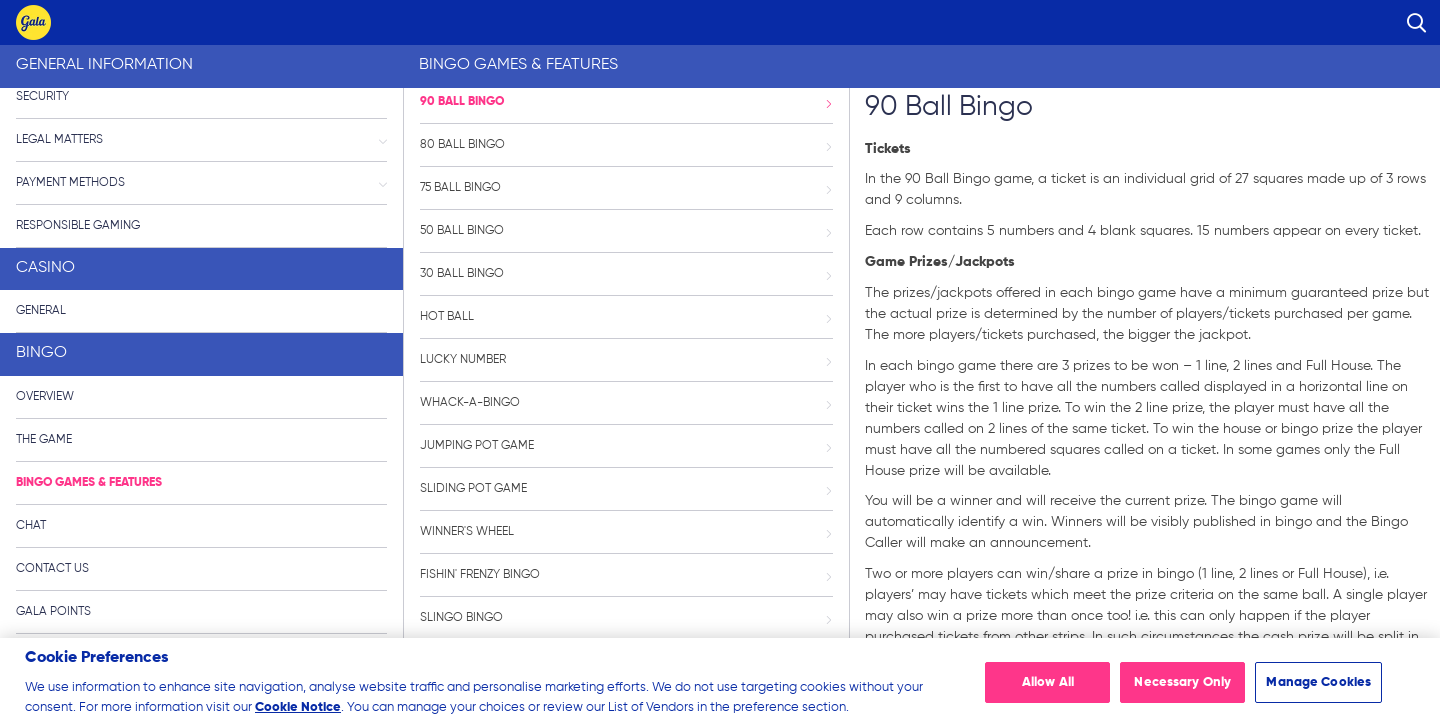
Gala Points (53, 612)
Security (42, 97)
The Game (44, 440)
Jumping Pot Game (626, 446)
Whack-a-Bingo (626, 403)
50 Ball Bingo (626, 231)
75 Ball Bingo (626, 188)
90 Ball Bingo (626, 102)
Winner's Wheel (626, 532)
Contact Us (52, 569)
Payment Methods (201, 183)
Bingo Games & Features (89, 483)
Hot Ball (626, 317)
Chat (31, 526)
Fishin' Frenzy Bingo (626, 575)
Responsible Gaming (78, 226)
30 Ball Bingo (626, 274)
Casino (45, 268)
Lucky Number (626, 360)
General (41, 311)
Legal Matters (201, 140)
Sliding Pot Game (626, 489)
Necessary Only (1182, 693)
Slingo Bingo (626, 618)
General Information (104, 65)
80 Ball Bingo (626, 145)
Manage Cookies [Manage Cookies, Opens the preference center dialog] (1318, 693)
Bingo (41, 353)
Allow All (1048, 693)
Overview (45, 397)
